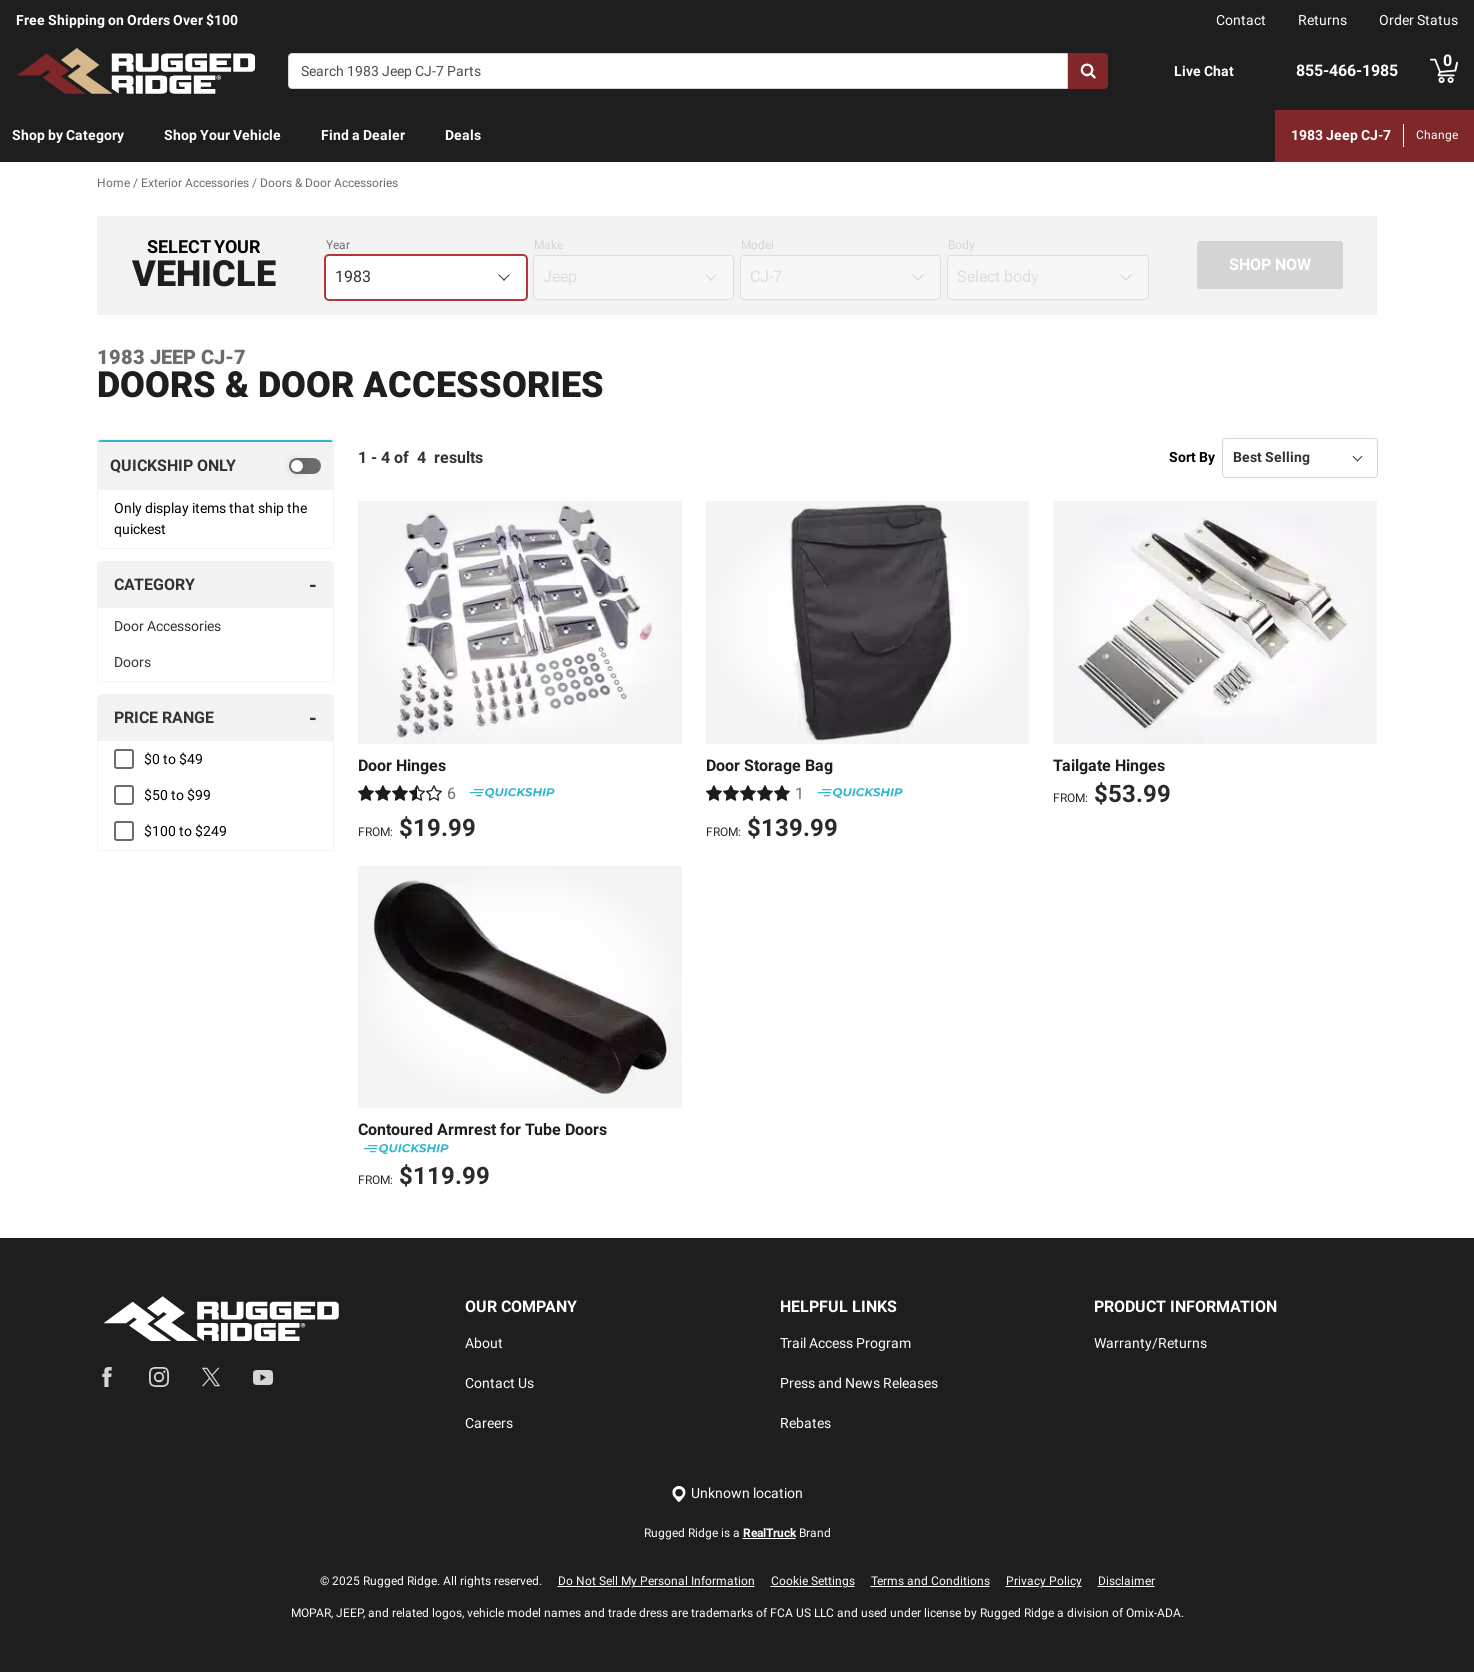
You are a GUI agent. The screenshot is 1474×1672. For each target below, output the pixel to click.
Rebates (805, 1423)
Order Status (1418, 20)
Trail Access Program (845, 1343)
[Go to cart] (1444, 71)
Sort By (1192, 457)
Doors (132, 662)
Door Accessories (167, 626)
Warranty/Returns (1150, 1343)
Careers (489, 1423)
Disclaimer (1126, 1581)
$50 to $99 (177, 795)
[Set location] (737, 1493)
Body (961, 245)
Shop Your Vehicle (222, 135)
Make (548, 245)
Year (338, 245)
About (484, 1343)
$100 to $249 (185, 831)
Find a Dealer (363, 135)
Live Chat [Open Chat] (1204, 71)
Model (757, 245)
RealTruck (769, 1533)
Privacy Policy (1044, 1581)
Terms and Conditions (930, 1581)
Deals (463, 135)
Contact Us (499, 1383)
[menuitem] (68, 136)
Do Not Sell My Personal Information (656, 1581)
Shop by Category (68, 135)
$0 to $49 (173, 759)
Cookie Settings (813, 1581)
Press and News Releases (859, 1383)
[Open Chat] (1153, 71)
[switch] (215, 465)
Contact (1241, 20)
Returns (1322, 20)
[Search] (678, 71)
